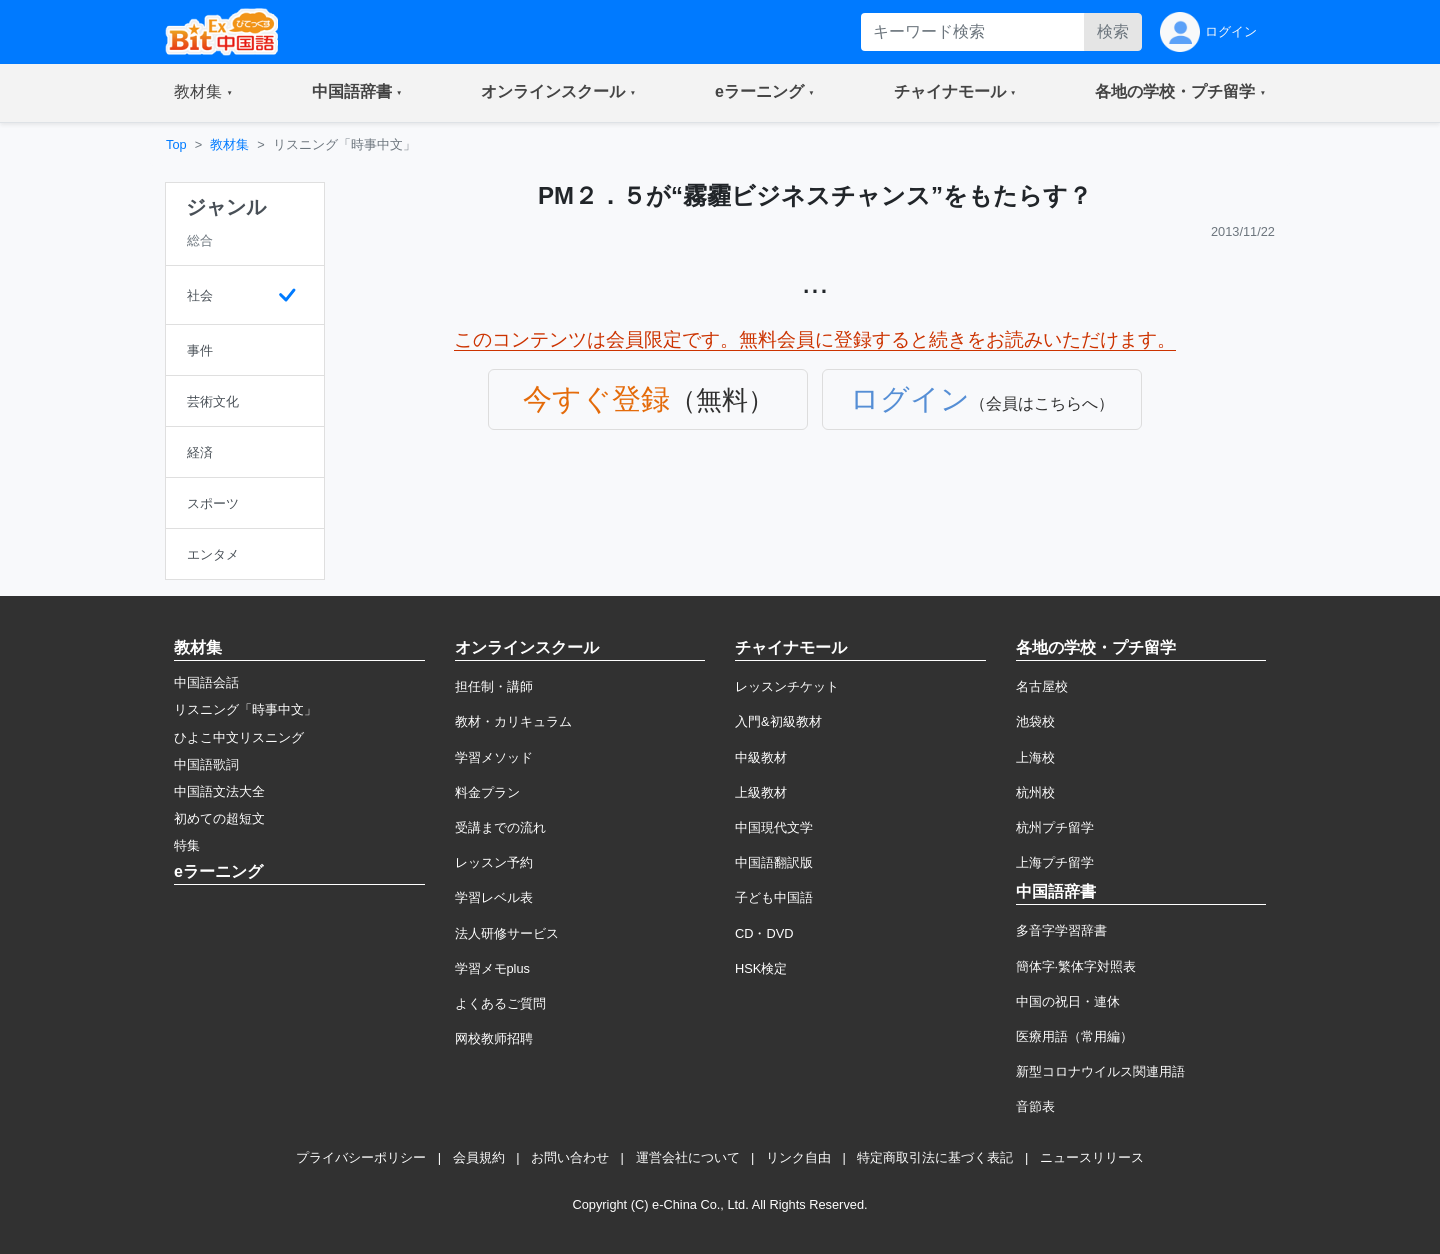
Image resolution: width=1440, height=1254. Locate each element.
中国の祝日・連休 (1068, 1001)
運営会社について (688, 1157)
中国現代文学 (774, 827)
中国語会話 (206, 682)
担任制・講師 (494, 686)
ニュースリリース (1092, 1157)
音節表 (1035, 1106)
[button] (203, 93)
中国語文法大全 (219, 791)
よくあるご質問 (500, 1003)
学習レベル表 (494, 897)
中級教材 (761, 757)
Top (176, 144)
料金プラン (487, 792)
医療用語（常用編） (1074, 1036)
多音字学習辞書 (1061, 930)
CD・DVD (764, 933)
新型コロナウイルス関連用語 (1100, 1071)
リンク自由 (798, 1157)
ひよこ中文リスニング (239, 737)
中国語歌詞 (206, 764)
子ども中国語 (774, 897)
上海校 (1035, 757)
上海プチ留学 (1055, 862)
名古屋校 (1042, 686)
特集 (187, 845)
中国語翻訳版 (774, 862)
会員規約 (479, 1157)
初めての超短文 (219, 818)
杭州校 (1035, 792)
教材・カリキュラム (513, 721)
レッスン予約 (494, 862)
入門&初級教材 (778, 721)
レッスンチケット (787, 686)
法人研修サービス (507, 933)
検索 (1113, 31)
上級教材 (761, 792)
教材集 (229, 144)
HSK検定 (761, 968)
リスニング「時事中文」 (245, 709)
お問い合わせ (570, 1157)
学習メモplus (492, 968)
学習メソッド (494, 757)
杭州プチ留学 (1055, 827)
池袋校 (1035, 721)
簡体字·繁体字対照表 (1076, 966)
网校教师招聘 (494, 1038)
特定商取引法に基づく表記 (935, 1157)
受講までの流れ (500, 827)
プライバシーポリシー (361, 1157)
